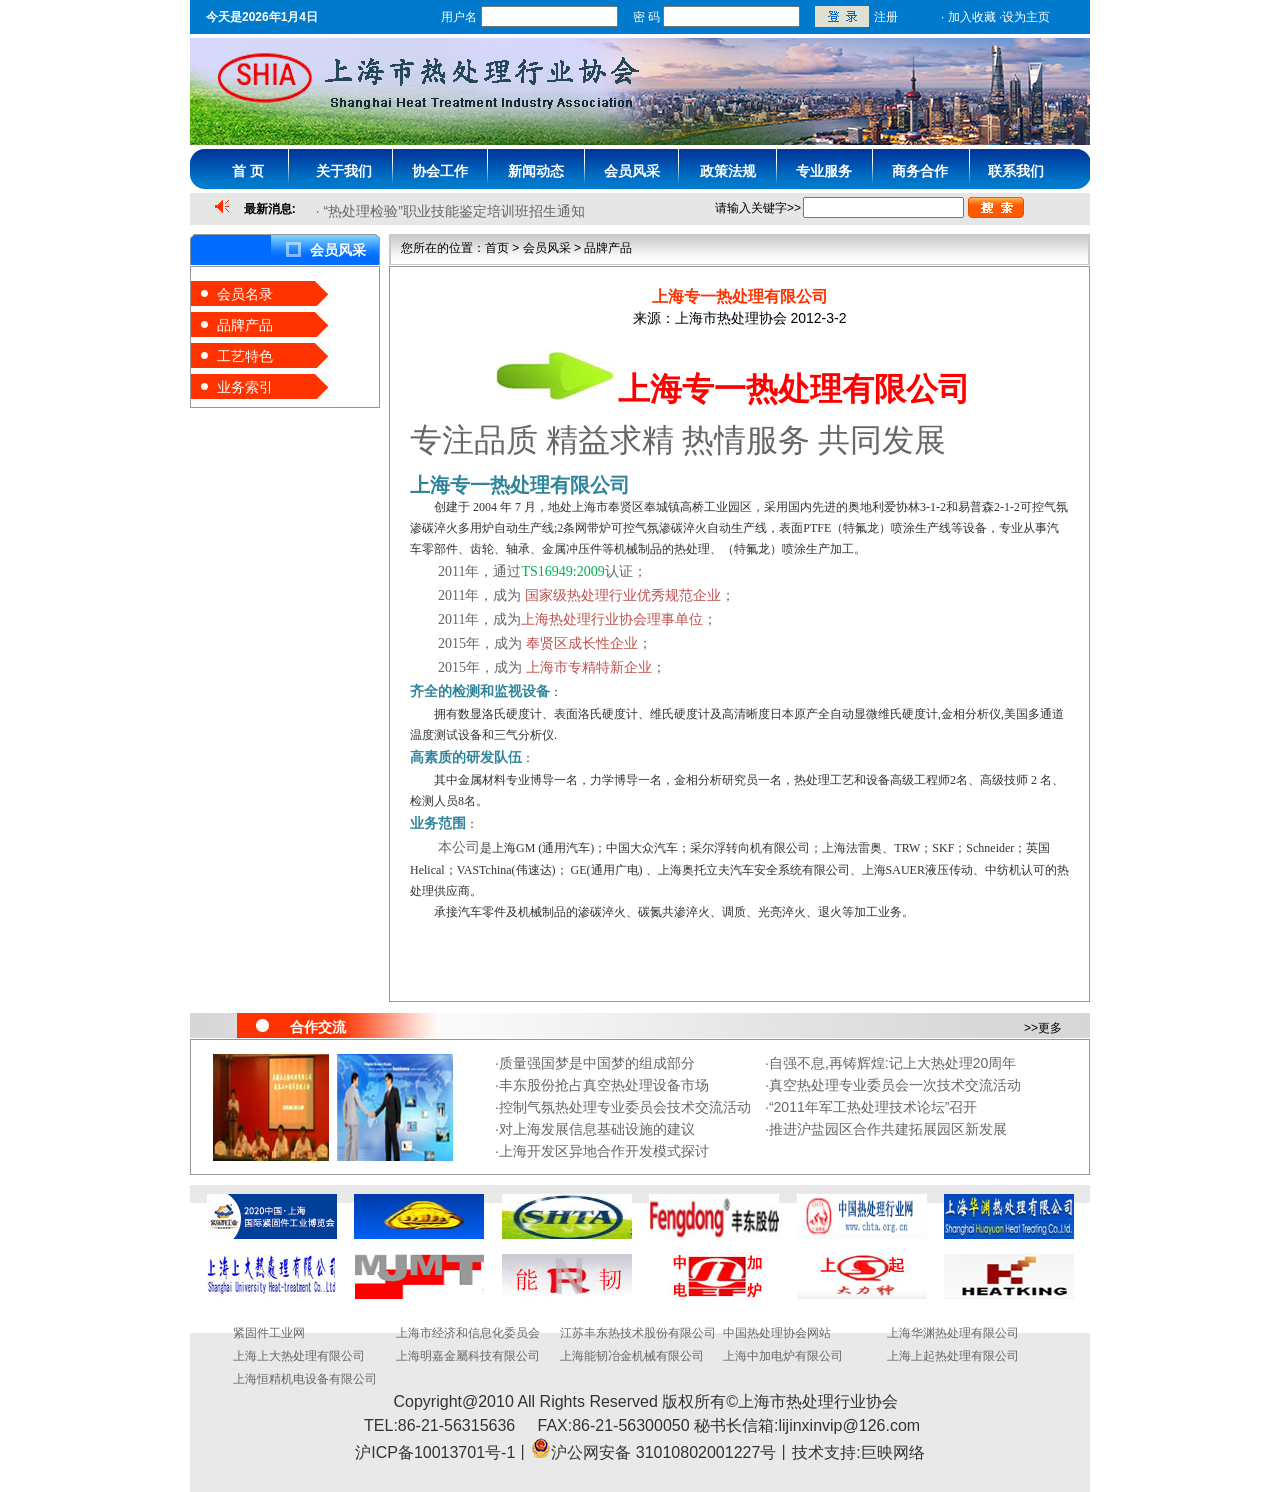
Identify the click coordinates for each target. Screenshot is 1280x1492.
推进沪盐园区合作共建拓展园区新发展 (888, 1129)
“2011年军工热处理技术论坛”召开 (873, 1107)
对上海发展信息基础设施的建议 (597, 1129)
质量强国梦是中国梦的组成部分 (597, 1063)
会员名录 (245, 294)
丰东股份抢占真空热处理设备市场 (604, 1085)
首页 (497, 248)
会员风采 (632, 171)
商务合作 (920, 171)
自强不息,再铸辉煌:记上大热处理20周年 (892, 1063)
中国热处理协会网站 (777, 1333)
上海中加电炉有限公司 (783, 1356)
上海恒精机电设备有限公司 (305, 1379)
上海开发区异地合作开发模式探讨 (604, 1151)
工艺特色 (245, 356)
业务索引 (245, 387)
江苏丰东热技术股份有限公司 (638, 1333)
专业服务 (824, 171)
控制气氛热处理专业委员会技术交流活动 (625, 1107)
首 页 (248, 171)
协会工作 (440, 171)
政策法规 (728, 171)
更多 (1050, 1028)
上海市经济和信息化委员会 (468, 1333)
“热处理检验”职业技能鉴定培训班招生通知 (454, 211)
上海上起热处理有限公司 (953, 1356)
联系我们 (1016, 171)
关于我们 (344, 171)
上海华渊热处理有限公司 (953, 1333)
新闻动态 (536, 171)
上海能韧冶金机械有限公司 (632, 1356)
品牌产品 (245, 325)
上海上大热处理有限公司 (299, 1356)
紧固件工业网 (269, 1333)
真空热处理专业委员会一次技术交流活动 (895, 1085)
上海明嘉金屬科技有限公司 (468, 1356)
